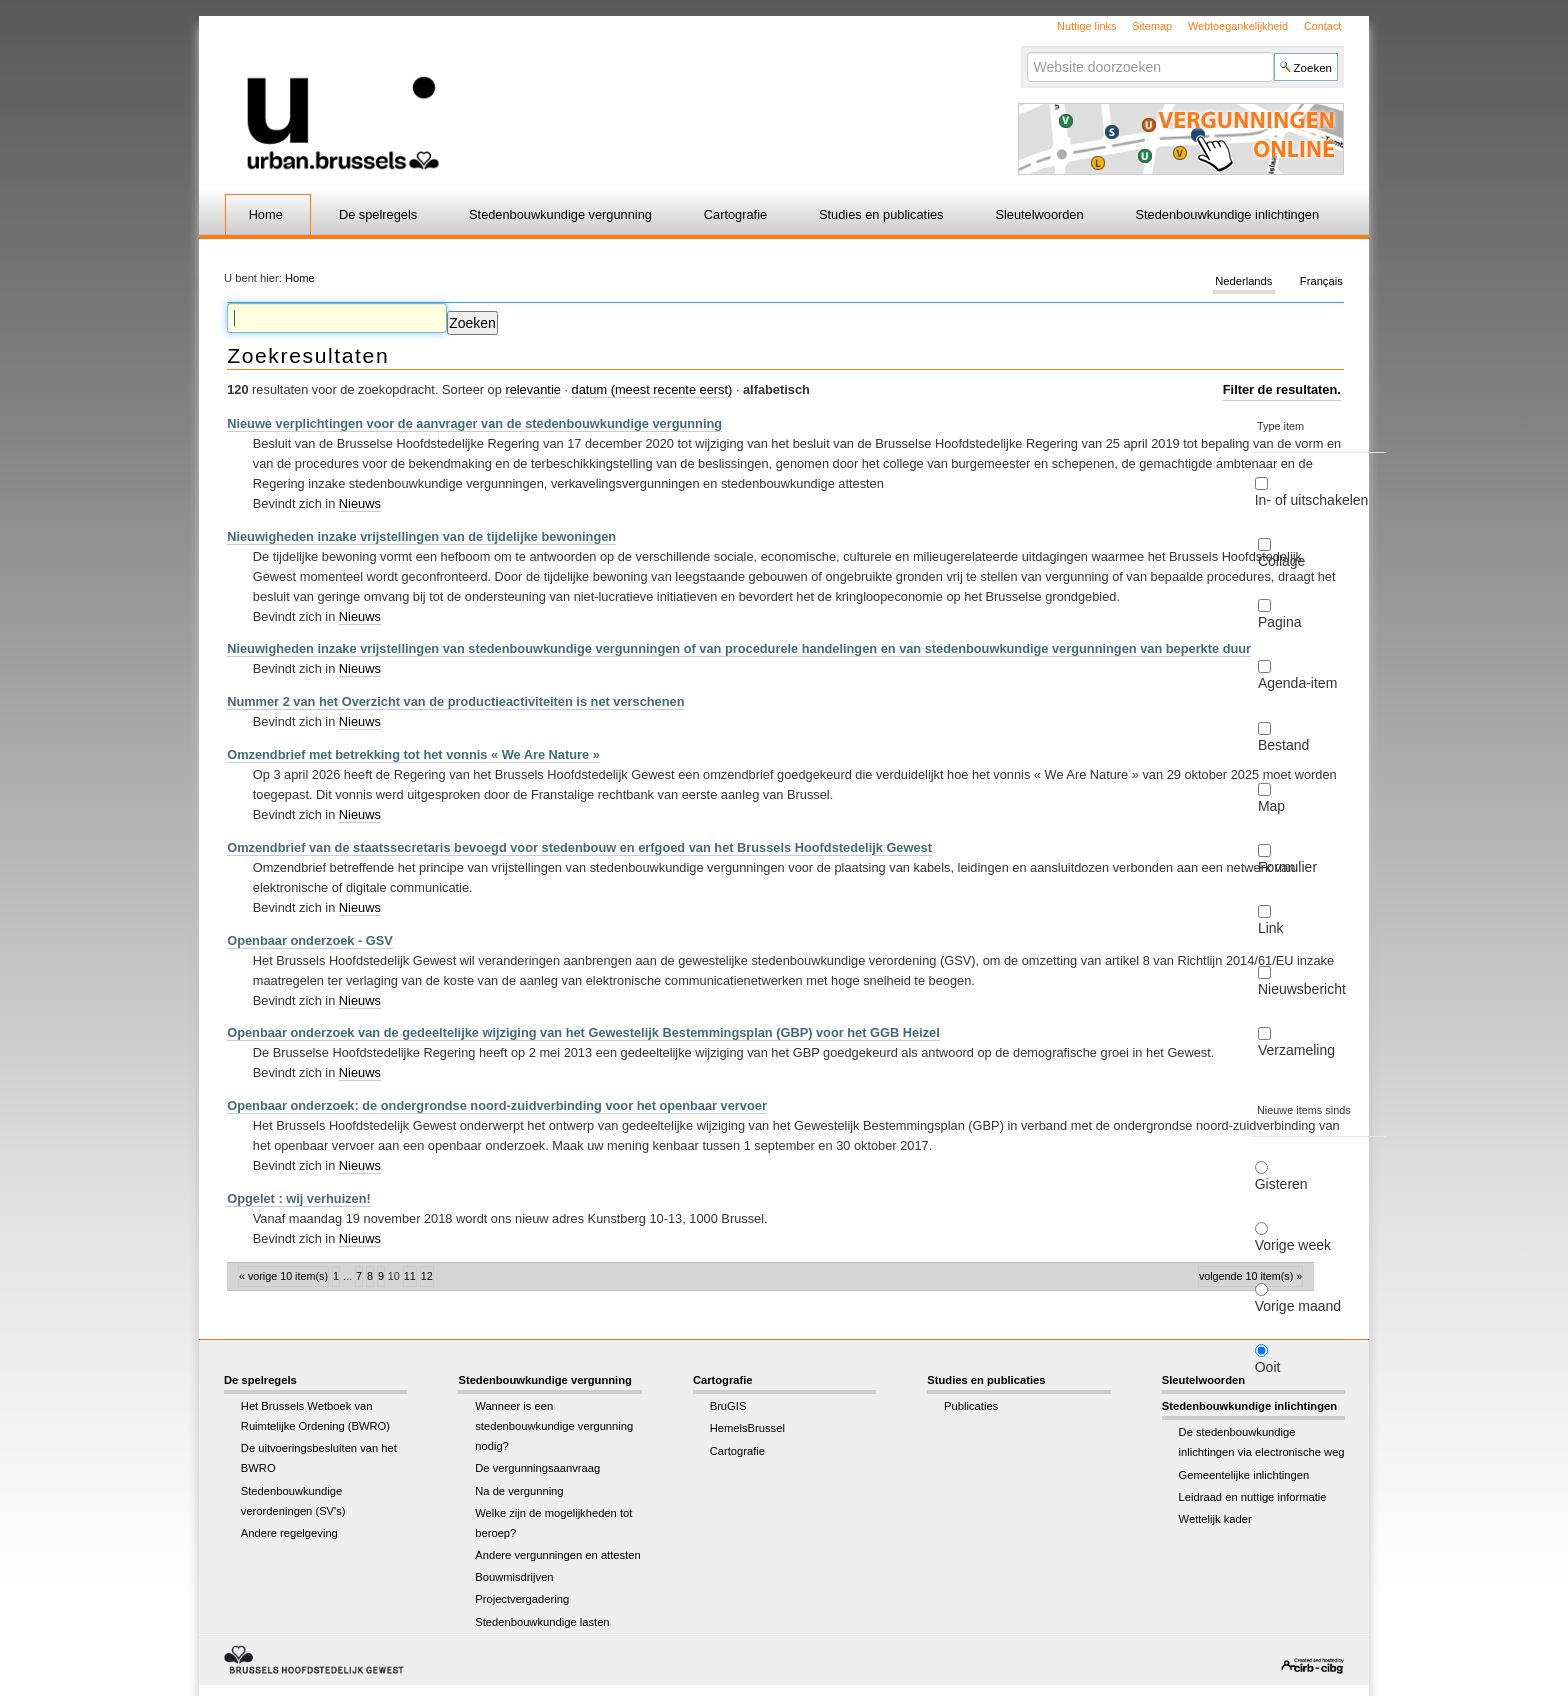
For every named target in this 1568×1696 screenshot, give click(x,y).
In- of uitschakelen (1312, 500)
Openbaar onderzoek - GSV (310, 940)
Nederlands (1243, 282)
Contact (1322, 26)
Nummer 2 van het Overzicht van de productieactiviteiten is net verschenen (455, 701)
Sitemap (1152, 26)
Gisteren (1281, 1184)
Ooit (1268, 1367)
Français (1321, 282)
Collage (1281, 561)
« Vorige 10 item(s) (283, 1276)
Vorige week (1293, 1245)
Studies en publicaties (881, 214)
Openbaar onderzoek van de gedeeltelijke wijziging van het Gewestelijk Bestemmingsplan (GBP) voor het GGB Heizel (583, 1032)
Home (266, 214)
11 (410, 1276)
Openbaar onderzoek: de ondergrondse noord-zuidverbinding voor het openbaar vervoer (497, 1105)
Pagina (1280, 622)
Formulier (1287, 867)
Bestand (1283, 745)
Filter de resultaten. (1282, 389)
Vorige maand (1298, 1306)
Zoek (1025, 51)
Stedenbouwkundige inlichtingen (1228, 214)
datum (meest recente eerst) (652, 389)
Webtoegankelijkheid (1238, 26)
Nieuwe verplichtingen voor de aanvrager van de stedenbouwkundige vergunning (474, 423)
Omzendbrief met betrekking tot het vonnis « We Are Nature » (413, 754)
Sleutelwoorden (1039, 214)
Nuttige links (1086, 26)
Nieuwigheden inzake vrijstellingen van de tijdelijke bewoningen (421, 536)
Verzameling (1296, 1050)
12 (427, 1276)
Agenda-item (1297, 683)
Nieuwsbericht (1302, 989)
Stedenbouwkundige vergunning (560, 214)
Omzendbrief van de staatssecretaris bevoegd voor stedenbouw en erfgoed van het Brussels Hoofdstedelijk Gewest (579, 847)
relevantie (533, 389)
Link (1271, 928)
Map (1271, 806)
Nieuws (360, 503)
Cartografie (735, 214)
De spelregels (378, 214)
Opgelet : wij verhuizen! (299, 1198)
